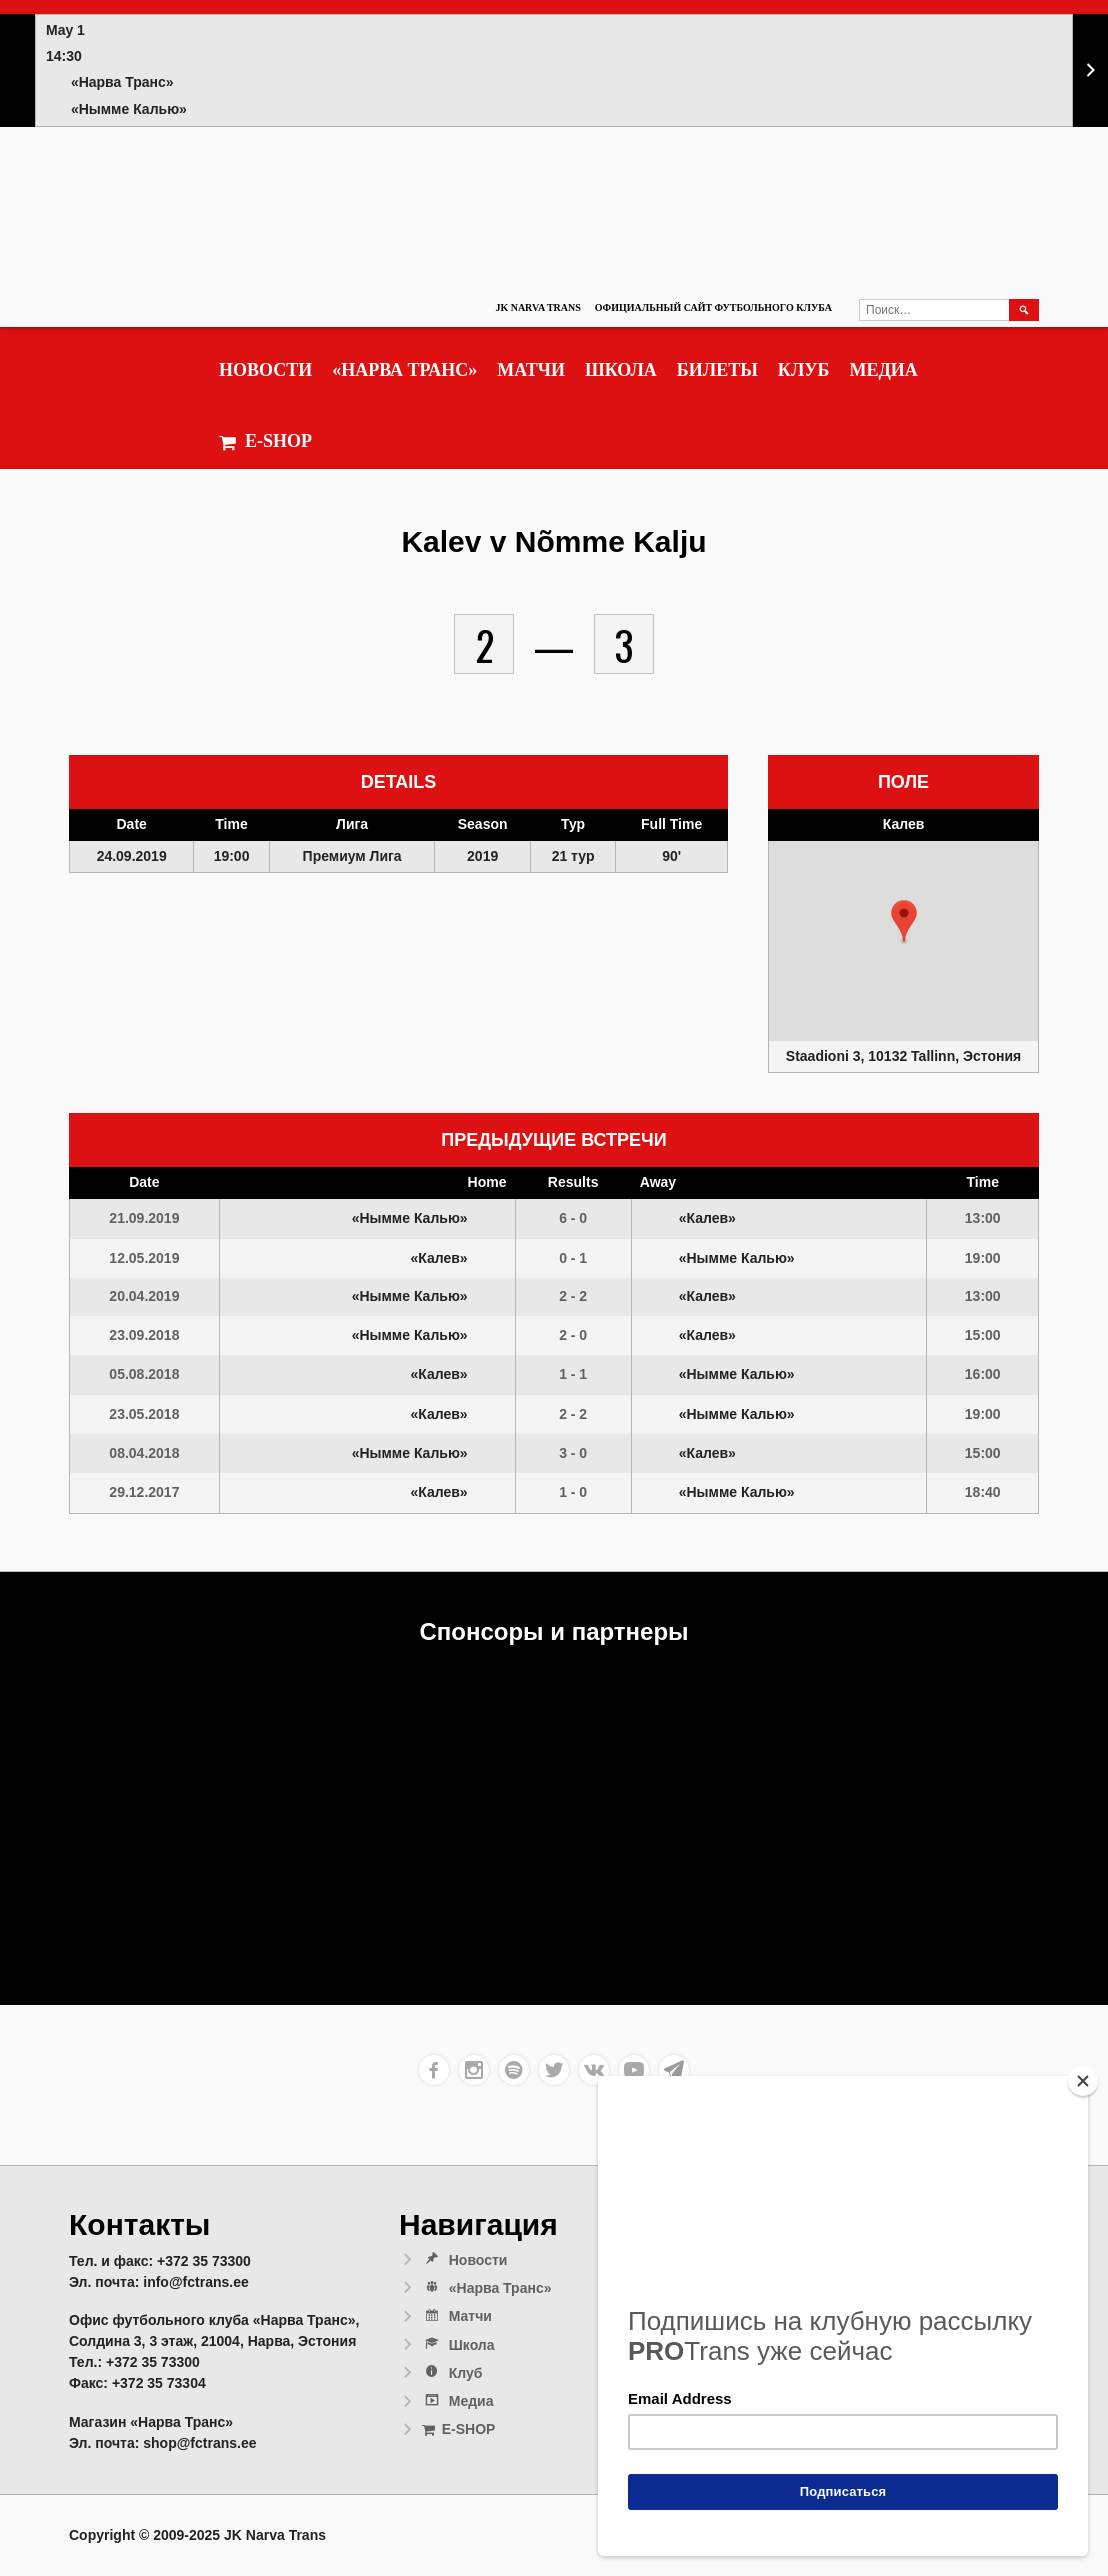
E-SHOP (265, 441)
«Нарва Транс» (404, 370)
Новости (265, 370)
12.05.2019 (144, 1258)
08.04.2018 (144, 1453)
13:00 (983, 1218)
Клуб (804, 370)
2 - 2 (573, 1296)
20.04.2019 (144, 1296)
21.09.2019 (144, 1218)
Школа (621, 370)
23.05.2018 (144, 1414)
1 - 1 (573, 1374)
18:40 (983, 1492)
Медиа (883, 370)
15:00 (983, 1335)
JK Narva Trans (537, 307)
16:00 (983, 1374)
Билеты (717, 370)
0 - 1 (573, 1258)
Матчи (531, 370)
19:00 (983, 1258)
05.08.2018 (144, 1374)
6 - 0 (573, 1218)
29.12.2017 (144, 1492)
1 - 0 (573, 1492)
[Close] (1083, 2081)
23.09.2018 (144, 1335)
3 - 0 (573, 1453)
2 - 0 (573, 1335)
